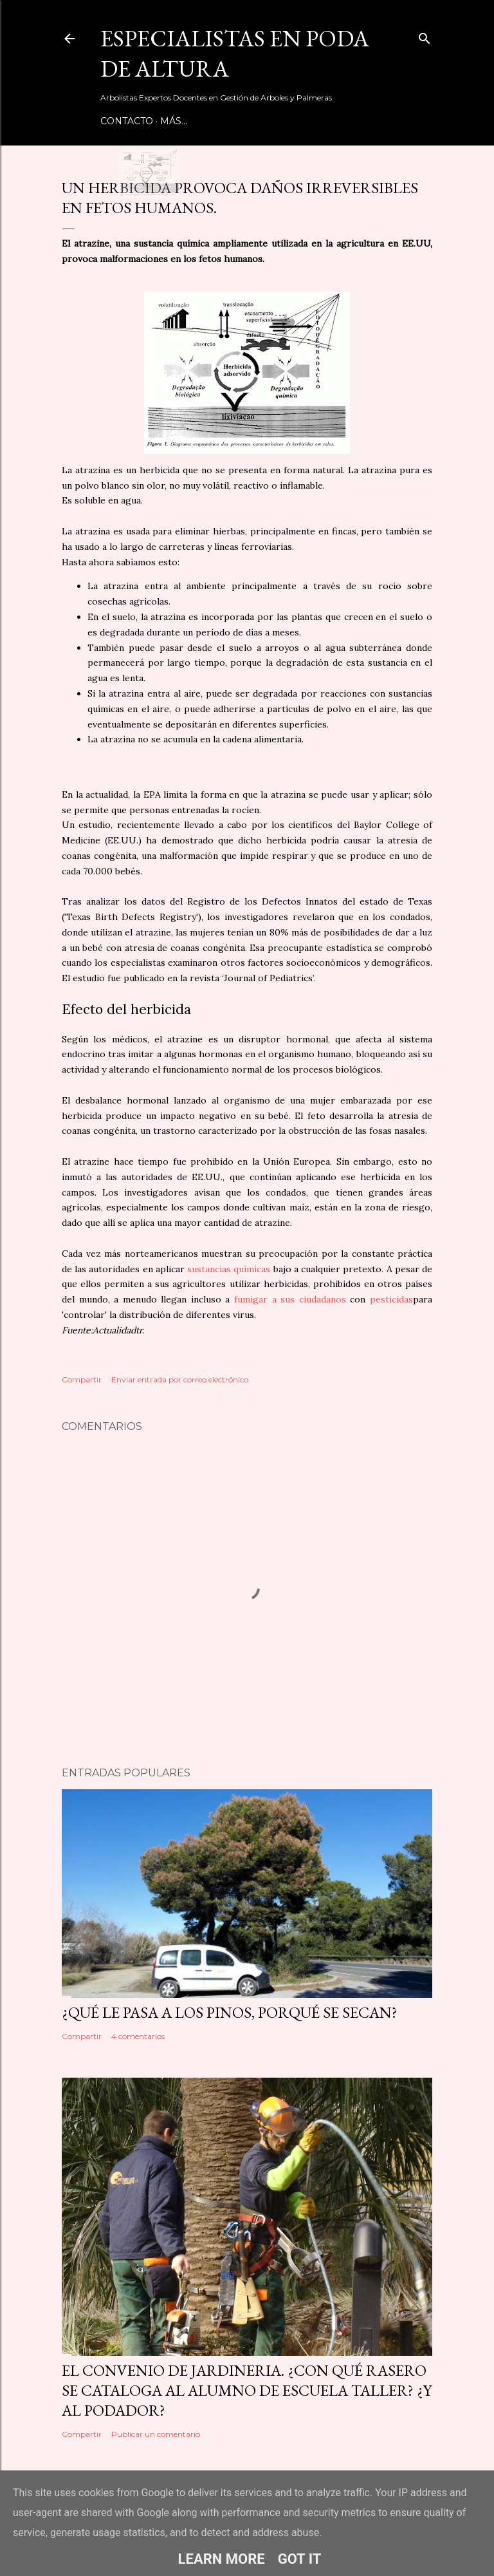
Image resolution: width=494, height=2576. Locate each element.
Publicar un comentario (155, 2434)
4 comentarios (138, 2036)
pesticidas (391, 1299)
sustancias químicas (228, 1269)
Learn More (221, 2559)
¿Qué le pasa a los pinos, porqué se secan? (230, 2012)
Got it (300, 2559)
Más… (173, 121)
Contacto (126, 121)
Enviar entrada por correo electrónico (179, 1379)
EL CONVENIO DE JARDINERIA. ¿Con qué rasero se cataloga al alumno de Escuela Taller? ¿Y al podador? (247, 2390)
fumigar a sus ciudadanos (290, 1299)
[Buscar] (424, 36)
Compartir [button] (82, 1379)
